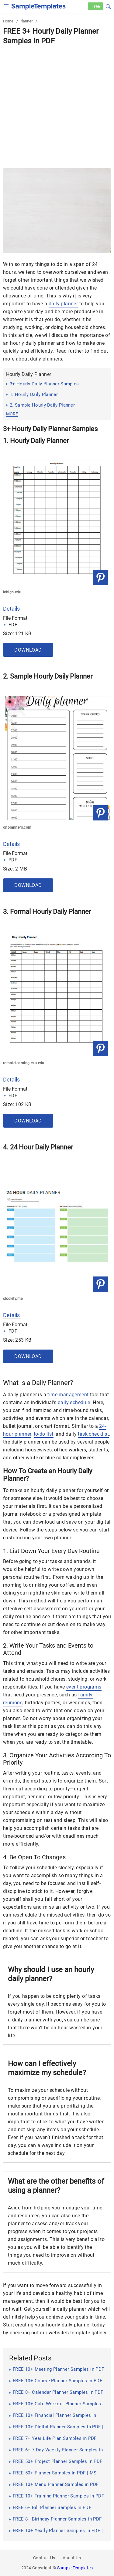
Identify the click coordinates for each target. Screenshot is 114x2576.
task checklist (93, 1434)
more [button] (12, 413)
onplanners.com (17, 827)
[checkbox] (6, 5)
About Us (72, 2557)
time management (67, 1394)
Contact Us (44, 2557)
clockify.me (12, 1298)
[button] (108, 5)
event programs (84, 1687)
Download (28, 650)
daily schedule (74, 1402)
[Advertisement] (57, 106)
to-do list (44, 1434)
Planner (26, 21)
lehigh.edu (12, 592)
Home (8, 21)
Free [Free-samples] (96, 6)
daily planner (63, 304)
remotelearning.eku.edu (23, 1063)
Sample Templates (75, 2567)
